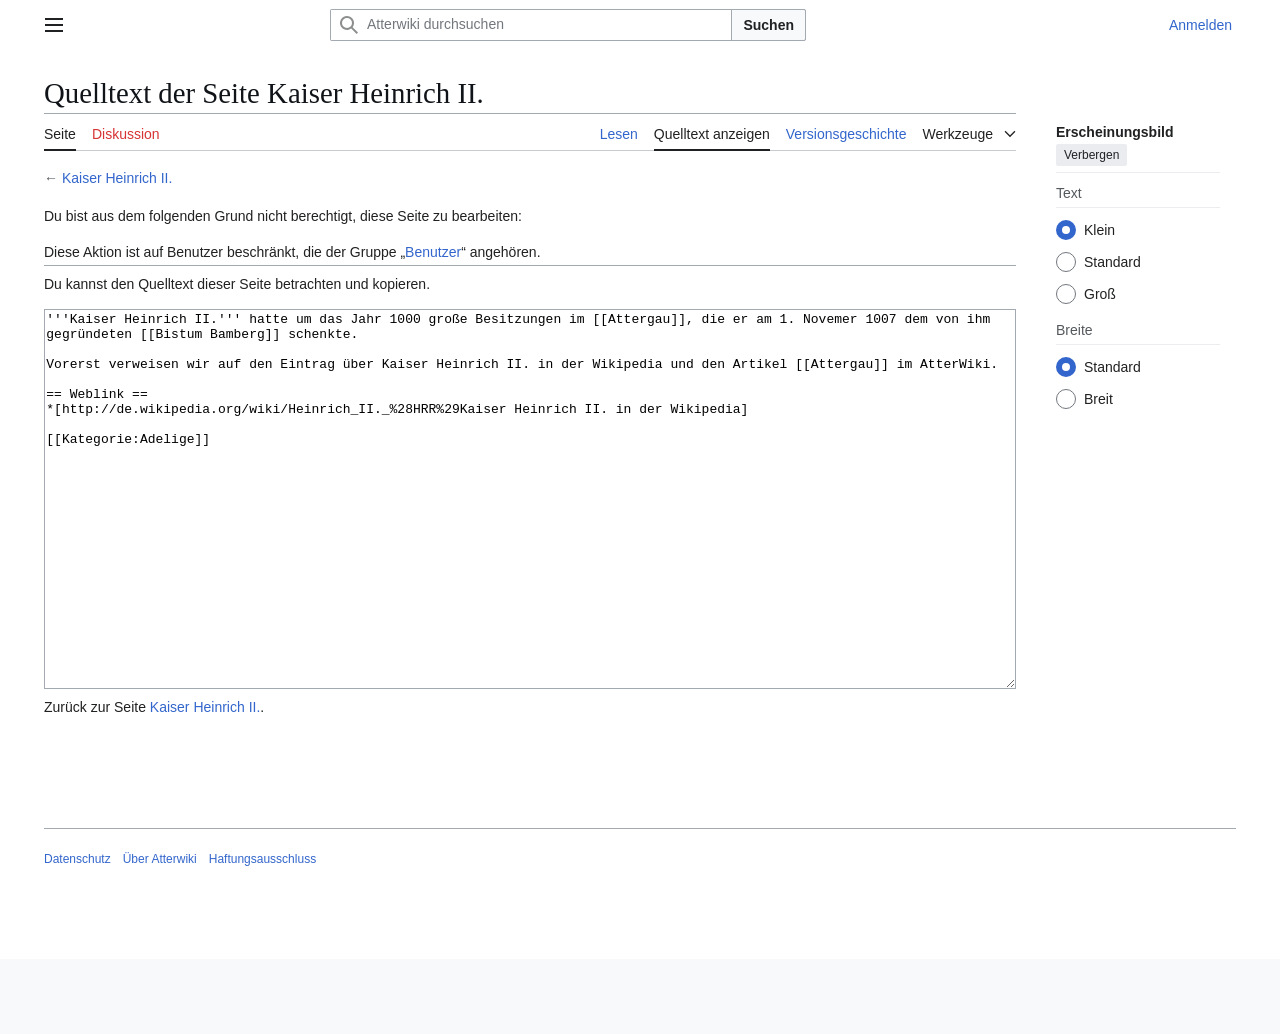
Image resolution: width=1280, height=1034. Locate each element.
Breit (1098, 399)
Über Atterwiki (160, 934)
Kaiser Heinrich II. (117, 178)
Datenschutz (77, 934)
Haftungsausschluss (262, 934)
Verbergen (1091, 155)
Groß (1100, 294)
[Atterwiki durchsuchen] (531, 25)
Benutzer (433, 252)
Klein (1099, 230)
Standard (1112, 262)
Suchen (768, 25)
